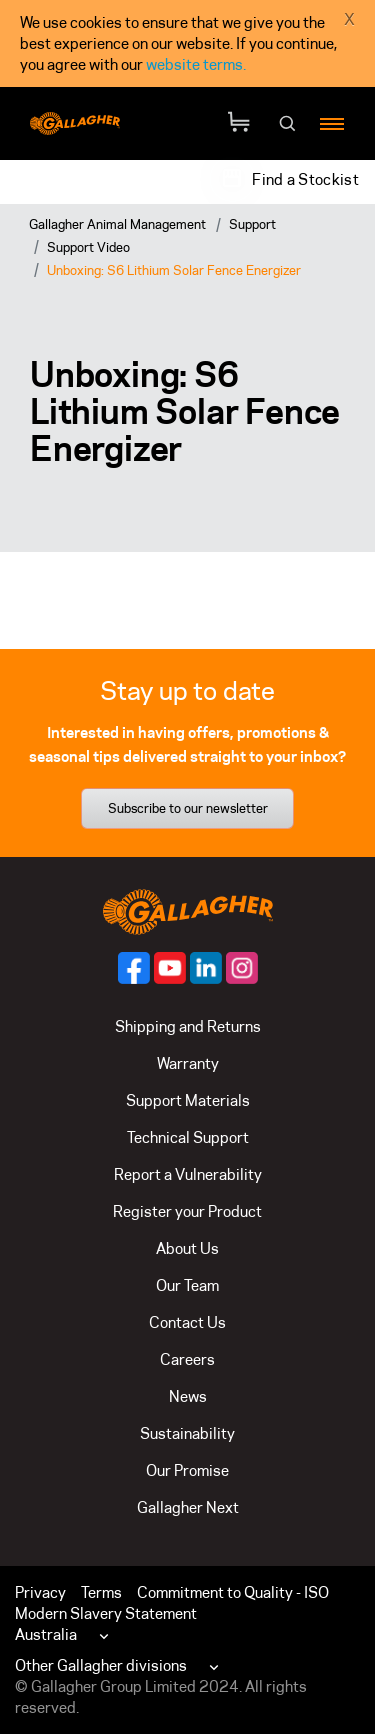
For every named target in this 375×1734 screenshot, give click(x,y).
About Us (187, 1248)
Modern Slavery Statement (106, 1613)
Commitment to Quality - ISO (233, 1592)
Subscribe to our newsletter (188, 808)
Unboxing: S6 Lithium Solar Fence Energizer (174, 270)
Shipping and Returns (188, 1026)
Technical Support (188, 1137)
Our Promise (187, 1470)
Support (252, 224)
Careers (187, 1359)
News (188, 1396)
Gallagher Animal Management (117, 224)
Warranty (188, 1063)
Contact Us (187, 1322)
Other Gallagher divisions (101, 1665)
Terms (101, 1592)
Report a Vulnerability (188, 1174)
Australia (46, 1634)
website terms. (196, 64)
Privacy (40, 1592)
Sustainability (187, 1433)
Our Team (187, 1285)
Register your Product (187, 1211)
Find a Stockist (305, 179)
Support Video (88, 247)
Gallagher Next (188, 1507)
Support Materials (188, 1100)
